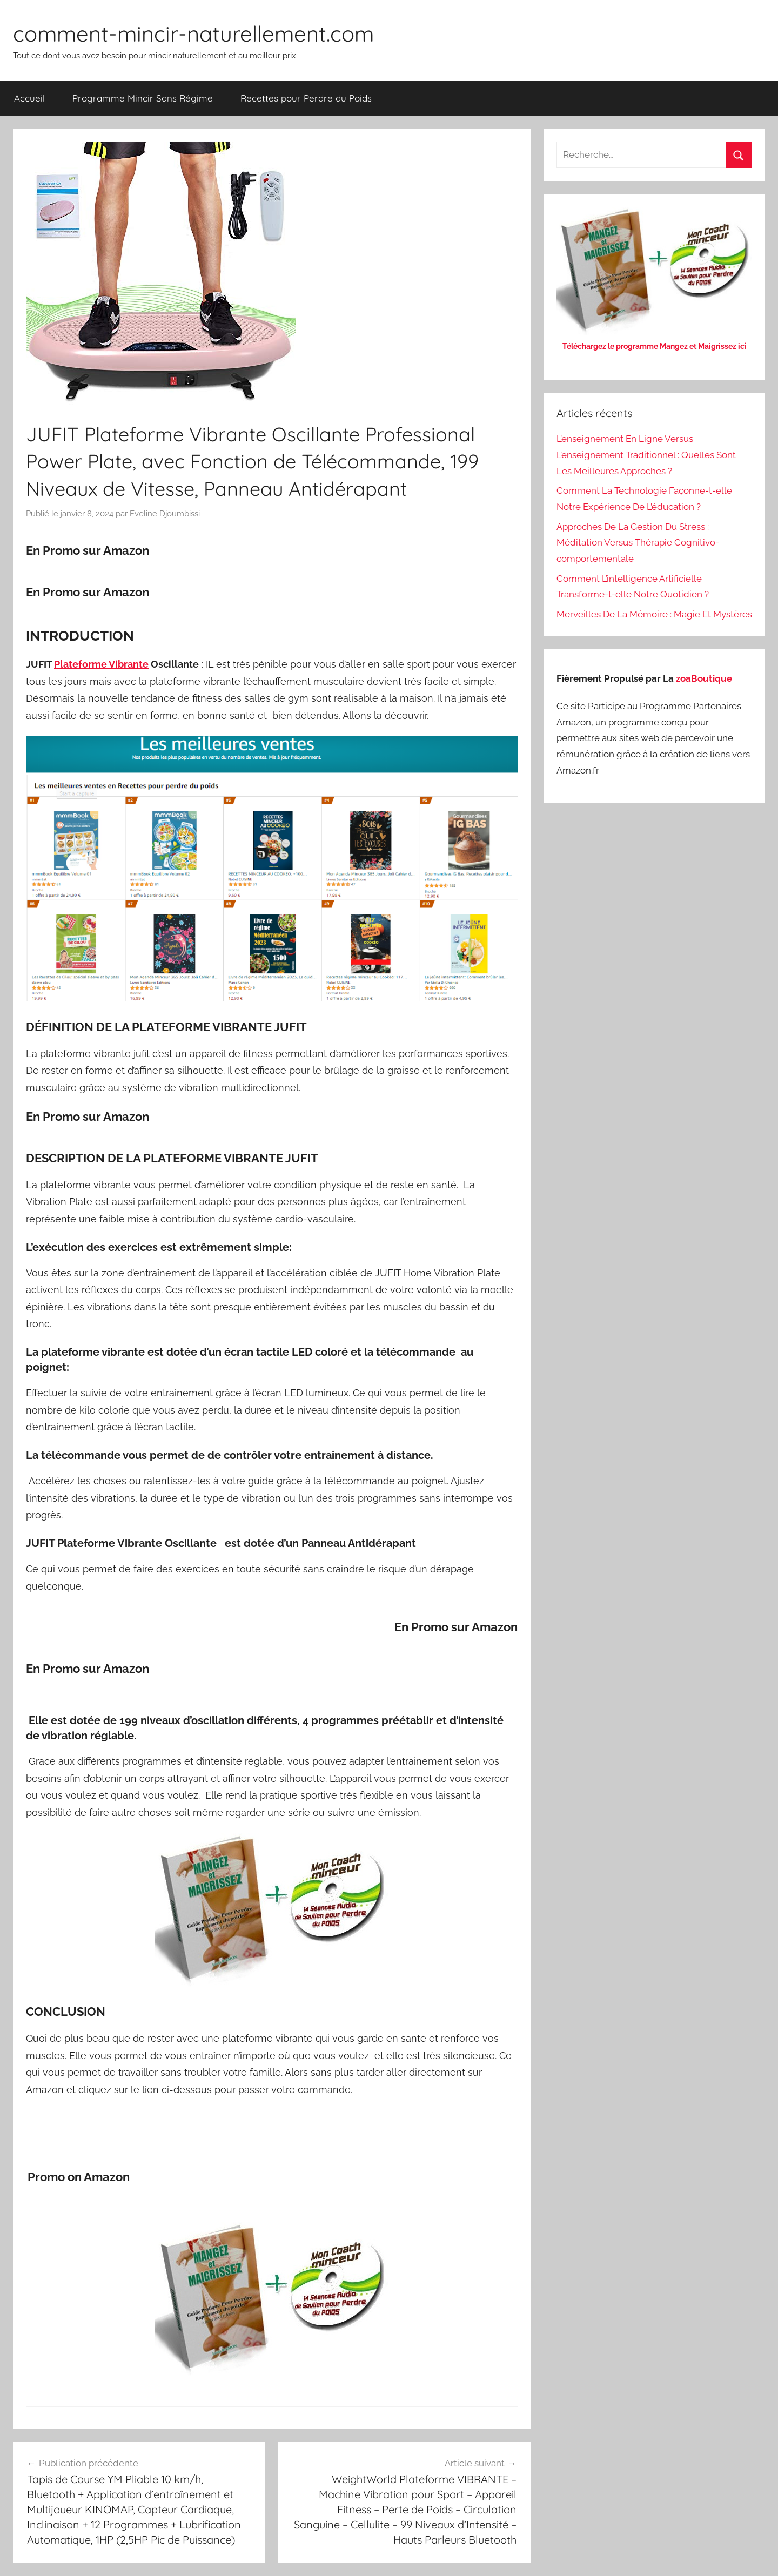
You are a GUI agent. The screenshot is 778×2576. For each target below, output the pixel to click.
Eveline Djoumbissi (165, 514)
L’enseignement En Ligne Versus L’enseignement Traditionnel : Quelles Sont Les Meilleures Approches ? (646, 454)
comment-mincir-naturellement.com (193, 33)
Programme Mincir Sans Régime (142, 98)
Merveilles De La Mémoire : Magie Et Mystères (654, 614)
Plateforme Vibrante (101, 664)
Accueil (29, 98)
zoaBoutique (704, 678)
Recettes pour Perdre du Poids (306, 98)
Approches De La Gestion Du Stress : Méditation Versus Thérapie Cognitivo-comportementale (637, 542)
